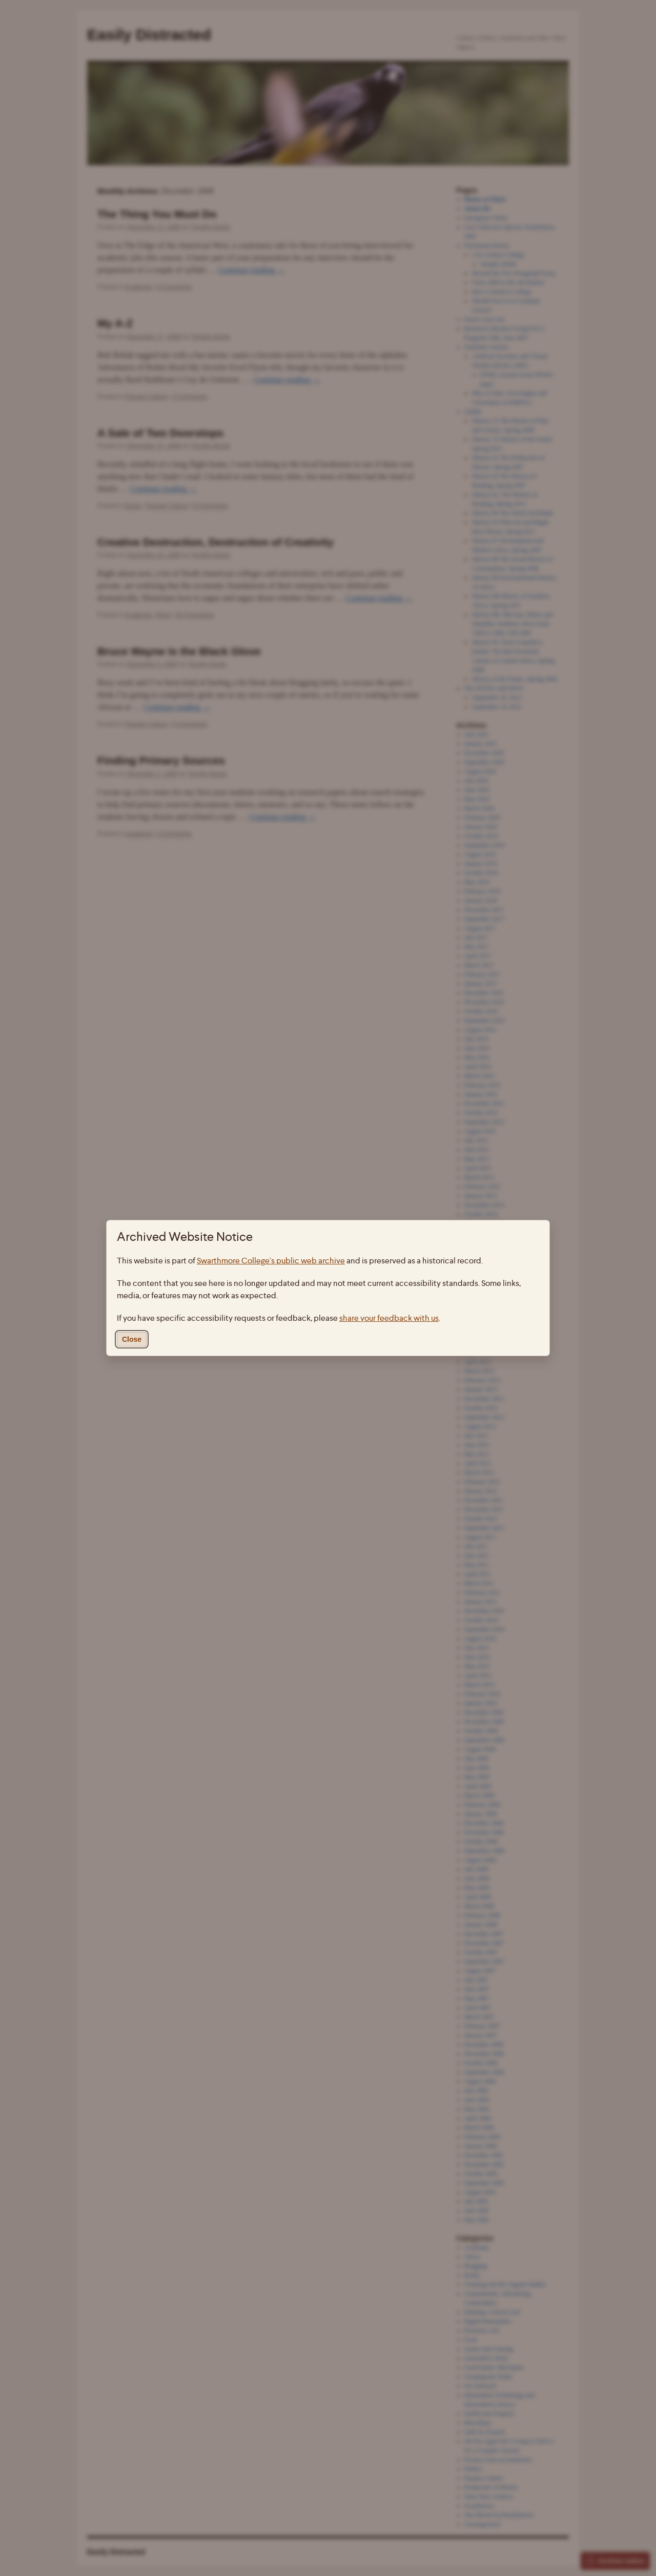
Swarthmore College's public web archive (271, 1260)
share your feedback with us (389, 1318)
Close (131, 1339)
